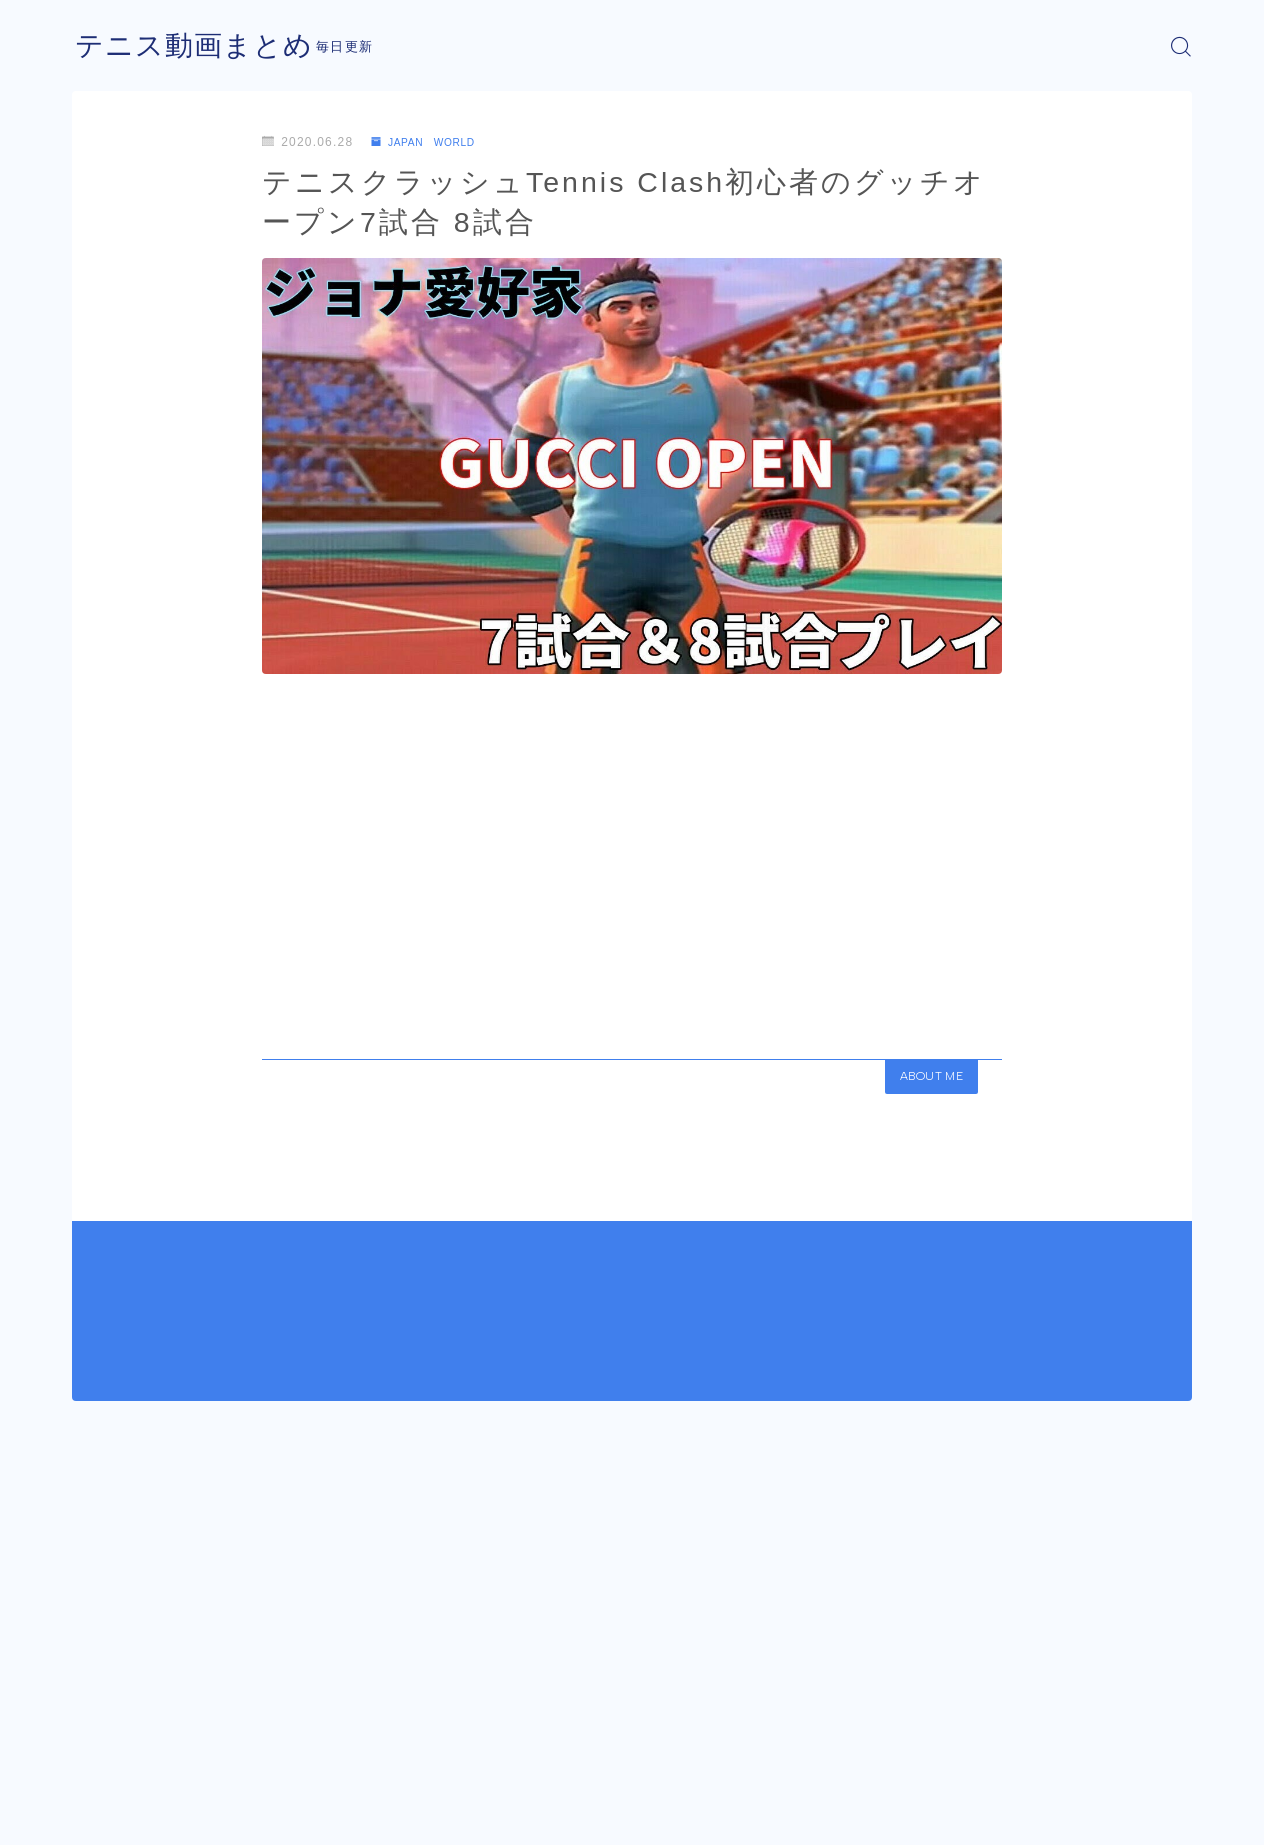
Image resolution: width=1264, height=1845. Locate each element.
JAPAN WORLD (432, 142)
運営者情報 (105, 1815)
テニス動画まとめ (202, 46)
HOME (94, 1755)
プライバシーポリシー (241, 1815)
